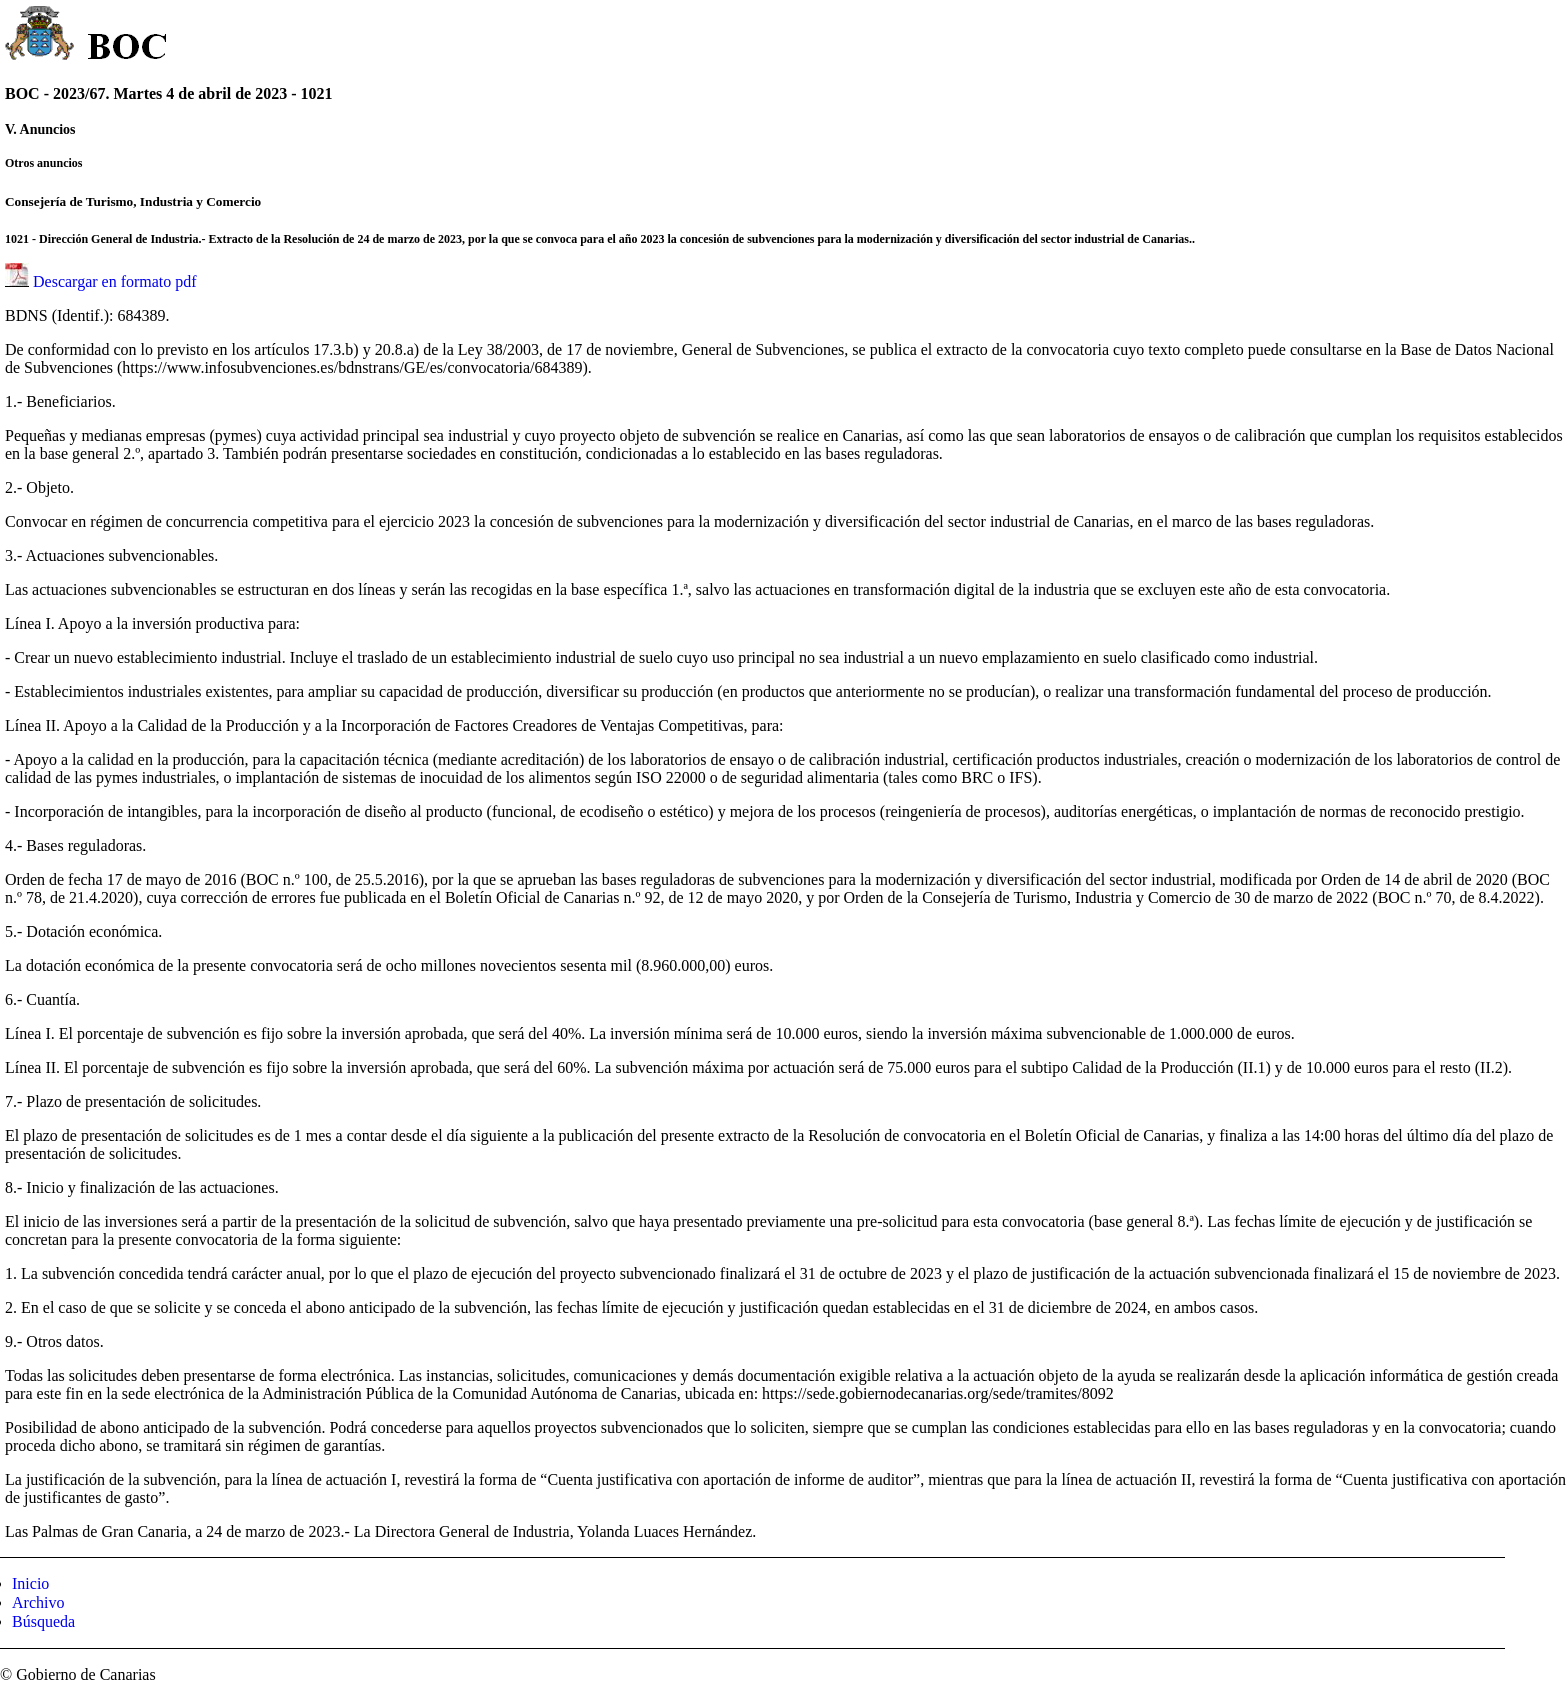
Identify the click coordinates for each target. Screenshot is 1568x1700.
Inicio (30, 1583)
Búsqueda (43, 1621)
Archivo (38, 1602)
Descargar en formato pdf (115, 281)
